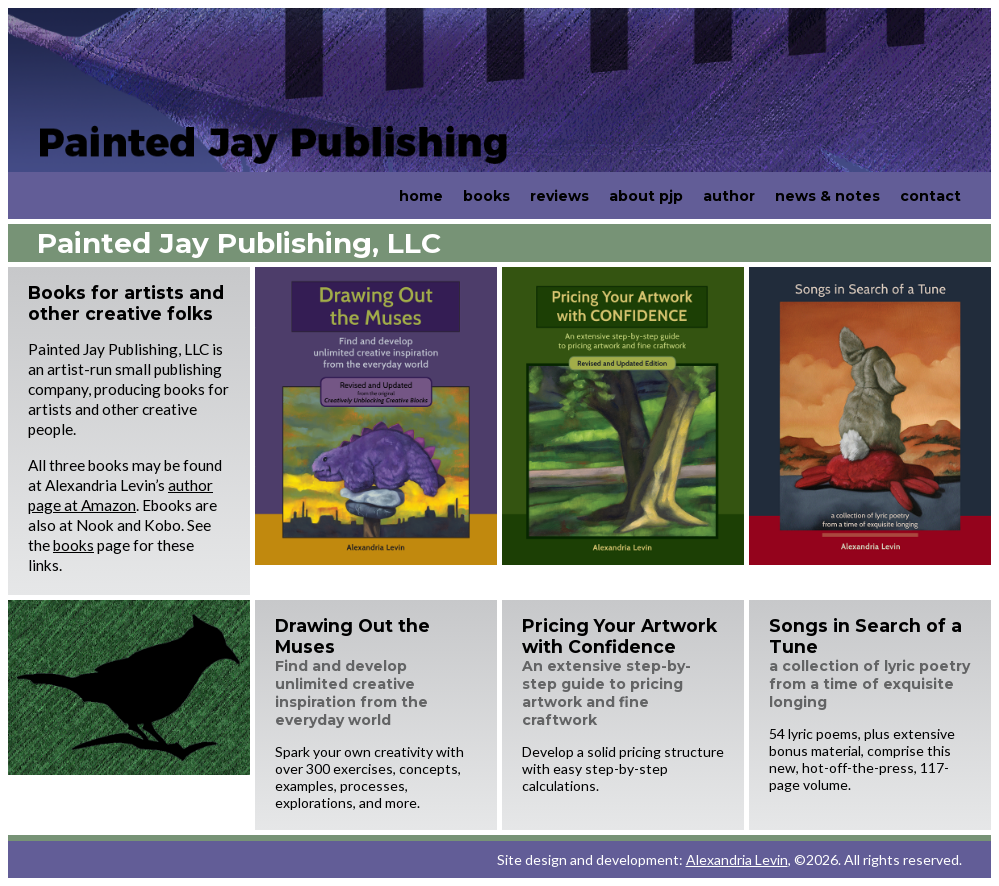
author (729, 196)
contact (930, 196)
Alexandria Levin (737, 859)
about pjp (646, 196)
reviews (559, 196)
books (486, 196)
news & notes (827, 196)
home (421, 196)
